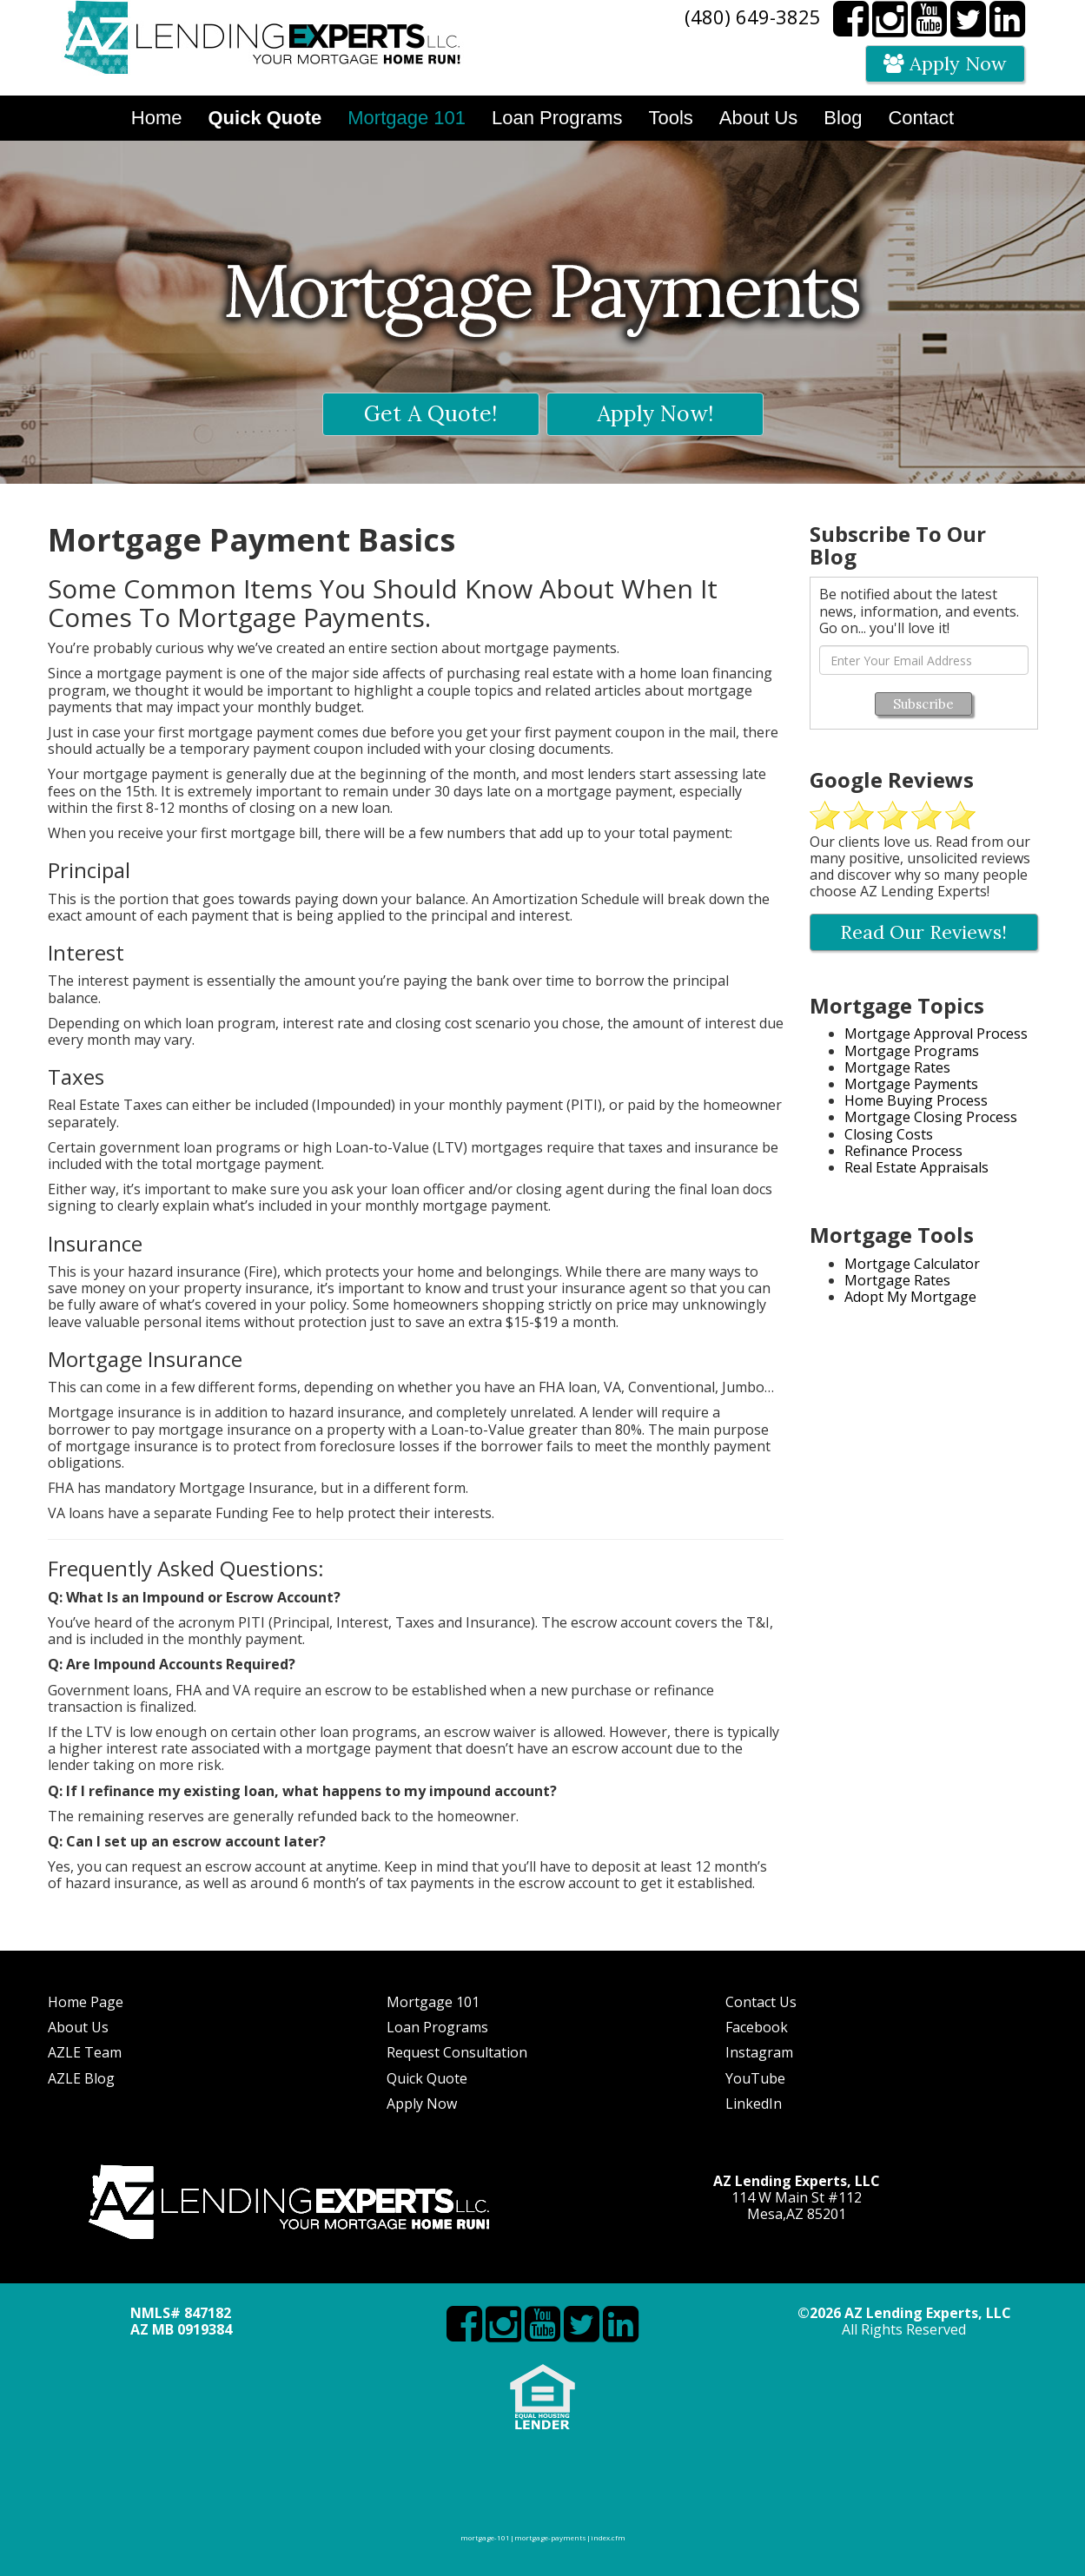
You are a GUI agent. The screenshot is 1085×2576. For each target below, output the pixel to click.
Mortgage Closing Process (930, 1116)
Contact (921, 118)
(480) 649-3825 (753, 16)
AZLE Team (85, 2052)
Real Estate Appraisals (916, 1167)
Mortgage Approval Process (936, 1033)
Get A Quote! (430, 413)
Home (156, 118)
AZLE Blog (81, 2078)
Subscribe (923, 704)
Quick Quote (427, 2078)
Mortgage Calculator (912, 1263)
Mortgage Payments (911, 1083)
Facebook (756, 2027)
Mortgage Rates (897, 1067)
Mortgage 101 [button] (406, 118)
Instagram (759, 2052)
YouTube (755, 2078)
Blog (843, 118)
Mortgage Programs (911, 1050)
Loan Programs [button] (557, 118)
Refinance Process (903, 1150)
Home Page (85, 2001)
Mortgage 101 (433, 2001)
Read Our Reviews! (923, 932)
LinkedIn (753, 2103)
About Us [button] (758, 118)
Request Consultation (457, 2052)
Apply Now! (655, 413)
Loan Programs (437, 2027)
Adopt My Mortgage (910, 1296)
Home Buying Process (916, 1100)
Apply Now (945, 63)
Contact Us (761, 2001)
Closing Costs (888, 1134)
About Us (78, 2027)
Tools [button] (670, 118)
